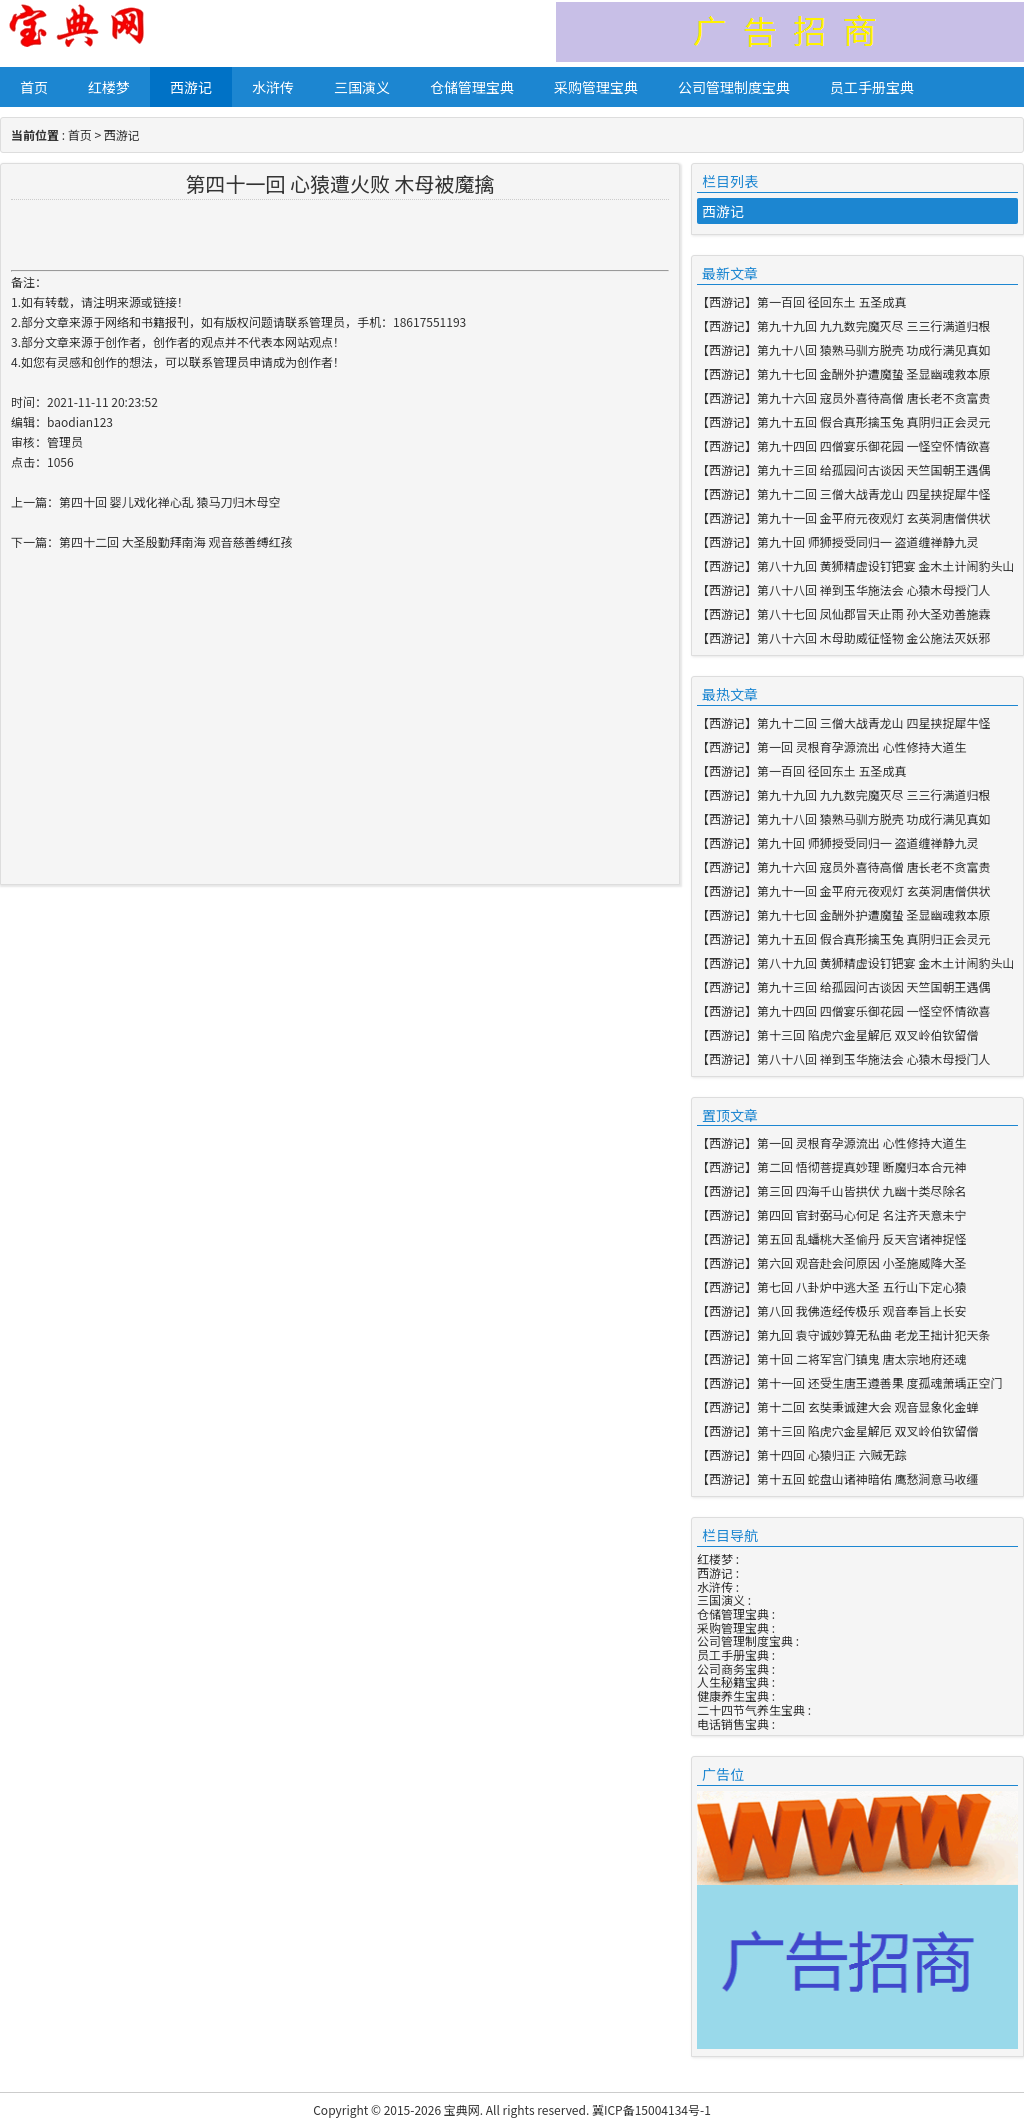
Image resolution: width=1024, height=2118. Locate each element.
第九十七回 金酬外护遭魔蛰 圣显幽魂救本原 (873, 373)
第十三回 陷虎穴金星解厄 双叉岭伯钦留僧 (867, 1034)
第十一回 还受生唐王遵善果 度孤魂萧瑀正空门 (879, 1382)
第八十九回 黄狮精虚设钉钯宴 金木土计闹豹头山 (885, 565)
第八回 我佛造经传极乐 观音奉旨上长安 (861, 1310)
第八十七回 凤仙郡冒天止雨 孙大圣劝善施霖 (873, 613)
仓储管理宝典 (472, 87)
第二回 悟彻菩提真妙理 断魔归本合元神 (861, 1166)
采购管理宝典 (596, 87)
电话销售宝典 (733, 1723)
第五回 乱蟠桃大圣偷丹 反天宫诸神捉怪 (861, 1238)
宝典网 (462, 2109)
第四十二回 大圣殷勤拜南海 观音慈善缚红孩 (175, 541)
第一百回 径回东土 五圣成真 (831, 301)
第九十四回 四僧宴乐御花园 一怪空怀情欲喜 (873, 445)
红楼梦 (109, 87)
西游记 (191, 87)
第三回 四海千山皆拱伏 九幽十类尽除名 (861, 1190)
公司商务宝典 (733, 1668)
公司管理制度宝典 (734, 87)
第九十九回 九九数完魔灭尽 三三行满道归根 (873, 325)
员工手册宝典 (872, 87)
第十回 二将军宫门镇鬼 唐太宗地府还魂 (861, 1358)
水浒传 (273, 87)
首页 (34, 87)
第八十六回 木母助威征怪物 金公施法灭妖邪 (873, 637)
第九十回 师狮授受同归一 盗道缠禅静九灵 (867, 541)
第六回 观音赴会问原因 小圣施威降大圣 (861, 1262)
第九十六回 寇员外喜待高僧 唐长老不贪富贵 (873, 397)
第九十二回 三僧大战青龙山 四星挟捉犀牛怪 (873, 493)
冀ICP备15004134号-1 (651, 2109)
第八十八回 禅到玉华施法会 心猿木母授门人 (873, 589)
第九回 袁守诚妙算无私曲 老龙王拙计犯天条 (873, 1334)
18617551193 (429, 321)
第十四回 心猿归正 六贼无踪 (831, 1454)
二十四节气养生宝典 (751, 1709)
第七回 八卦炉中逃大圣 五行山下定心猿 (861, 1286)
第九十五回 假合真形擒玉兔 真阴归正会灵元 (873, 421)
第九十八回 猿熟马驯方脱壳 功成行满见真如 (873, 349)
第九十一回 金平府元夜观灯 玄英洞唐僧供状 (873, 517)
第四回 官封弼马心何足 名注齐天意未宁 (861, 1214)
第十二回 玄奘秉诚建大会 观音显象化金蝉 (867, 1406)
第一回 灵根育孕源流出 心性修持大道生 (861, 746)
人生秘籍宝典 (733, 1681)
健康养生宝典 (733, 1695)
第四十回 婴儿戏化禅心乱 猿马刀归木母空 (169, 501)
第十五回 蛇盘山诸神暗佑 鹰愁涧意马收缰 (867, 1478)
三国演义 (362, 87)
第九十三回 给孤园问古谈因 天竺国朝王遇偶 (873, 469)
